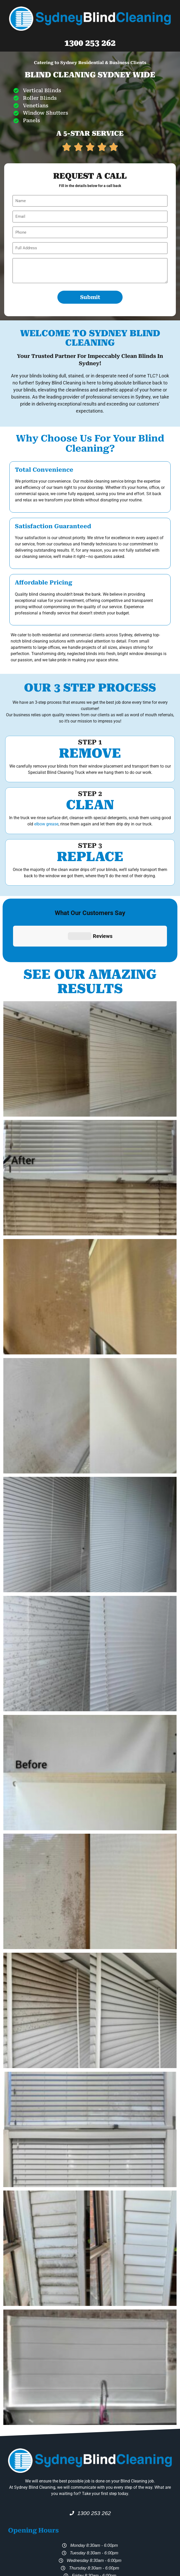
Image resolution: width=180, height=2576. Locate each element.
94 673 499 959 (137, 2552)
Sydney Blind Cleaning (95, 2552)
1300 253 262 (90, 43)
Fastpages (89, 2570)
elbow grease (46, 824)
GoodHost (109, 2570)
